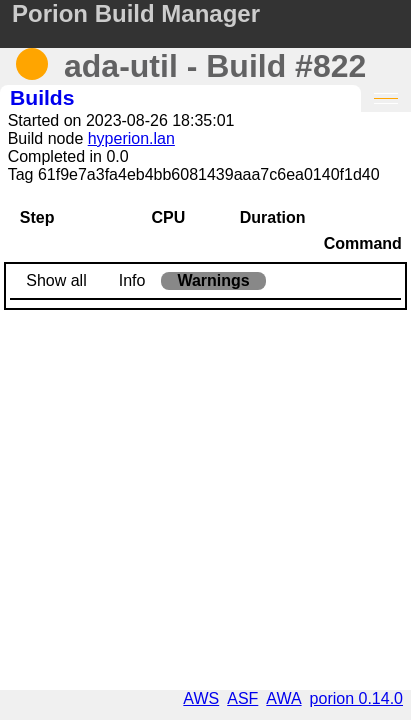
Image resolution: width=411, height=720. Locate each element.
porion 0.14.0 (356, 698)
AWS (201, 698)
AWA (283, 698)
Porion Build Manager (136, 13)
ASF (242, 698)
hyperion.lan (131, 138)
